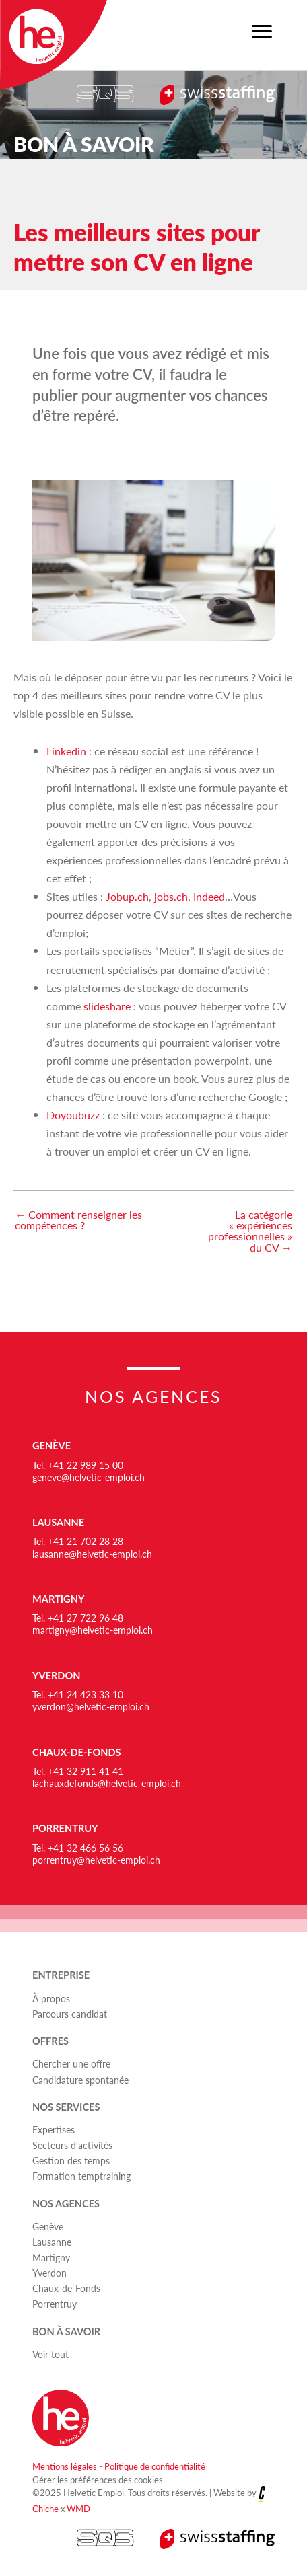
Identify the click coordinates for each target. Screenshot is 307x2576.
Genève (51, 1445)
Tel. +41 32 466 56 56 (77, 1847)
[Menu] (261, 31)
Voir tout (50, 2354)
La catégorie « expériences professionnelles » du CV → (250, 1231)
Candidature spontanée (80, 2079)
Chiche (45, 2508)
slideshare (107, 1006)
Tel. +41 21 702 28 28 (77, 1541)
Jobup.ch (127, 896)
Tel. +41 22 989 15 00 (77, 1465)
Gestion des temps (71, 2160)
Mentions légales (64, 2466)
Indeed (209, 896)
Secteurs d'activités (72, 2145)
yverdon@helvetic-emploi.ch (90, 1706)
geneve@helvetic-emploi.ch (88, 1477)
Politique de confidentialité (154, 2466)
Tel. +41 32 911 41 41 (77, 1771)
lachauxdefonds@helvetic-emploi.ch (106, 1783)
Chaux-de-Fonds (76, 1752)
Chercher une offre (71, 2063)
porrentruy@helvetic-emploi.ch (96, 1859)
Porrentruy (65, 1828)
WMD (78, 2508)
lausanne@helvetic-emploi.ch (92, 1553)
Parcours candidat (69, 2013)
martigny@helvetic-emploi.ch (92, 1629)
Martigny (58, 1599)
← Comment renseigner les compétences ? (78, 1220)
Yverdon (56, 1675)
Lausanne (58, 1522)
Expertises (53, 2129)
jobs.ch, (172, 896)
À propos (51, 1998)
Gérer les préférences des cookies (97, 2479)
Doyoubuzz (73, 1115)
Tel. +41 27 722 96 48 (77, 1617)
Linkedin (66, 751)
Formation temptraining (81, 2176)
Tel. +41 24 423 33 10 (77, 1694)
